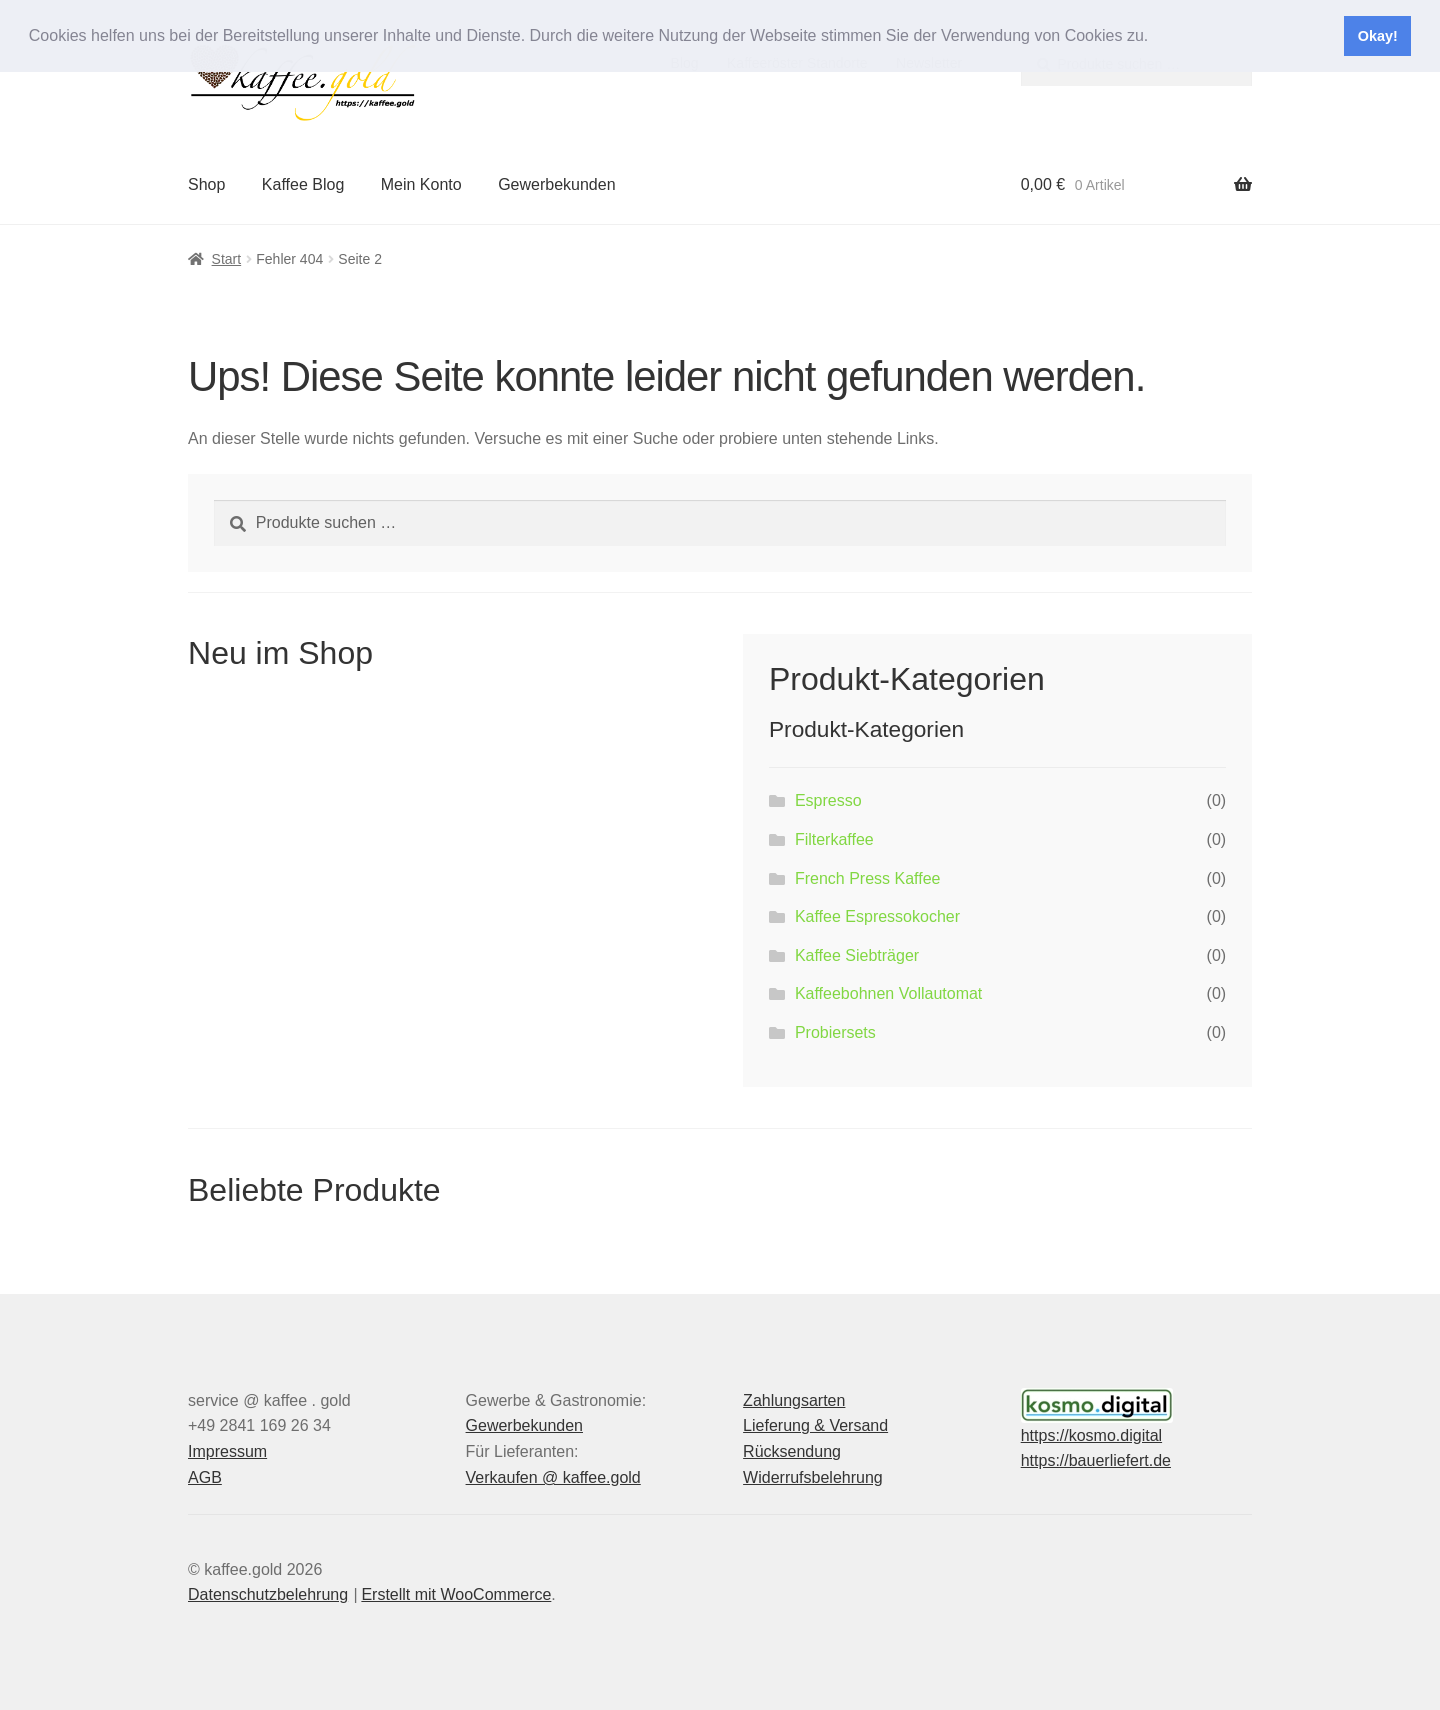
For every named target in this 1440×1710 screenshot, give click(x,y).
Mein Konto (421, 184)
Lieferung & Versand (815, 1425)
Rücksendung (792, 1451)
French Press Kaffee (868, 878)
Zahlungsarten (794, 1400)
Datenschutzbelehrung (268, 1594)
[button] (1156, 37)
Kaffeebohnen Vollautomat (888, 993)
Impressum (227, 1451)
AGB (205, 1477)
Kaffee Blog (303, 184)
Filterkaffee (834, 839)
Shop (206, 184)
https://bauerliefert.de (1096, 1460)
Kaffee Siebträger (857, 955)
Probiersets (835, 1032)
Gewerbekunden (556, 184)
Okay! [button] (1378, 36)
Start (227, 259)
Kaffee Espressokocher (877, 916)
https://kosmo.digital (1091, 1435)
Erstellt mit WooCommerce (456, 1594)
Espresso (828, 800)
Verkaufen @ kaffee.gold (553, 1477)
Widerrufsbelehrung (813, 1477)
